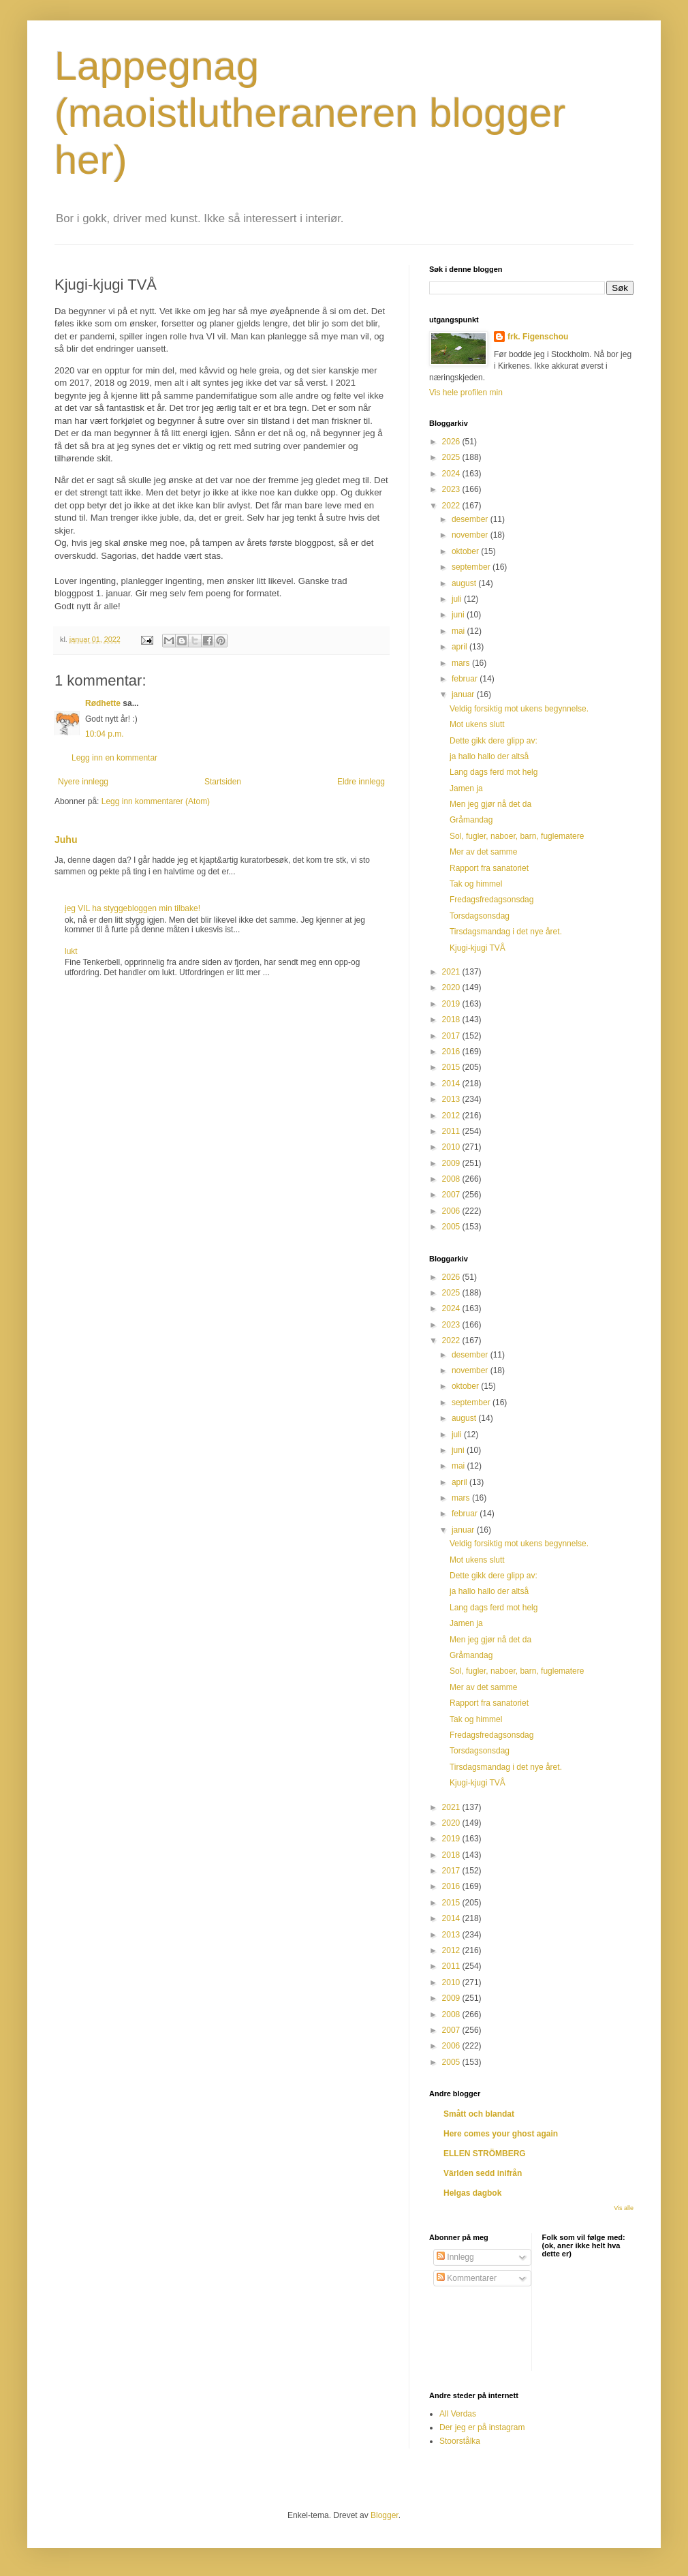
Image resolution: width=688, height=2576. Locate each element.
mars (462, 663)
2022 (452, 505)
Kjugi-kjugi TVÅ (477, 948)
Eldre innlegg (361, 781)
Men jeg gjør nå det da (490, 804)
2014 (452, 1083)
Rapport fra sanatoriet (489, 868)
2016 (452, 1051)
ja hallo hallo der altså (489, 756)
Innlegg (455, 2257)
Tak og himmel (476, 884)
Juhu (66, 839)
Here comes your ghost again (500, 2133)
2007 (452, 1194)
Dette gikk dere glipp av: (493, 741)
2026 (452, 441)
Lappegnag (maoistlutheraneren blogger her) (309, 113)
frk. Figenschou (537, 336)
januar (464, 694)
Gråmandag (471, 820)
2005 (452, 1226)
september (472, 567)
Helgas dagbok (472, 2193)
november (471, 535)
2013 (452, 1099)
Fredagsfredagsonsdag (491, 899)
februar (466, 679)
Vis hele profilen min (466, 392)
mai (459, 631)
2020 (452, 987)
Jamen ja (466, 788)
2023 (452, 489)
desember (471, 519)
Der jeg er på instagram (482, 2427)
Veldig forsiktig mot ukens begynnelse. (519, 709)
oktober (466, 551)
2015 (452, 1067)
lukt (71, 951)
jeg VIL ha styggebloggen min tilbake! (132, 908)
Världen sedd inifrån (482, 2173)
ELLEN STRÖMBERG (484, 2153)
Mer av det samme (483, 852)
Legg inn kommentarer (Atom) (155, 801)
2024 (452, 473)
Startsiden (222, 781)
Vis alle (624, 2208)
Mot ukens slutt (477, 724)
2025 (452, 457)
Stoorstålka (459, 2441)
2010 (452, 1147)
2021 (452, 972)
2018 (452, 1019)
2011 (452, 1131)
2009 (452, 1163)
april (460, 646)
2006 (452, 1211)
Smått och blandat (478, 2114)
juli (458, 599)
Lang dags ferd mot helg (493, 772)
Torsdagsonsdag (480, 916)
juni (459, 614)
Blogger (384, 2515)
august (465, 583)
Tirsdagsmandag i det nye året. (506, 931)
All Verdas (457, 2414)
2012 (452, 1115)
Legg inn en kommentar (114, 758)
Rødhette (103, 703)
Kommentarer (467, 2278)
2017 (452, 1036)
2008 (452, 1179)
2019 (452, 1004)
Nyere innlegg (83, 781)
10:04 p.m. (104, 734)
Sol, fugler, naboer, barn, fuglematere (517, 836)
